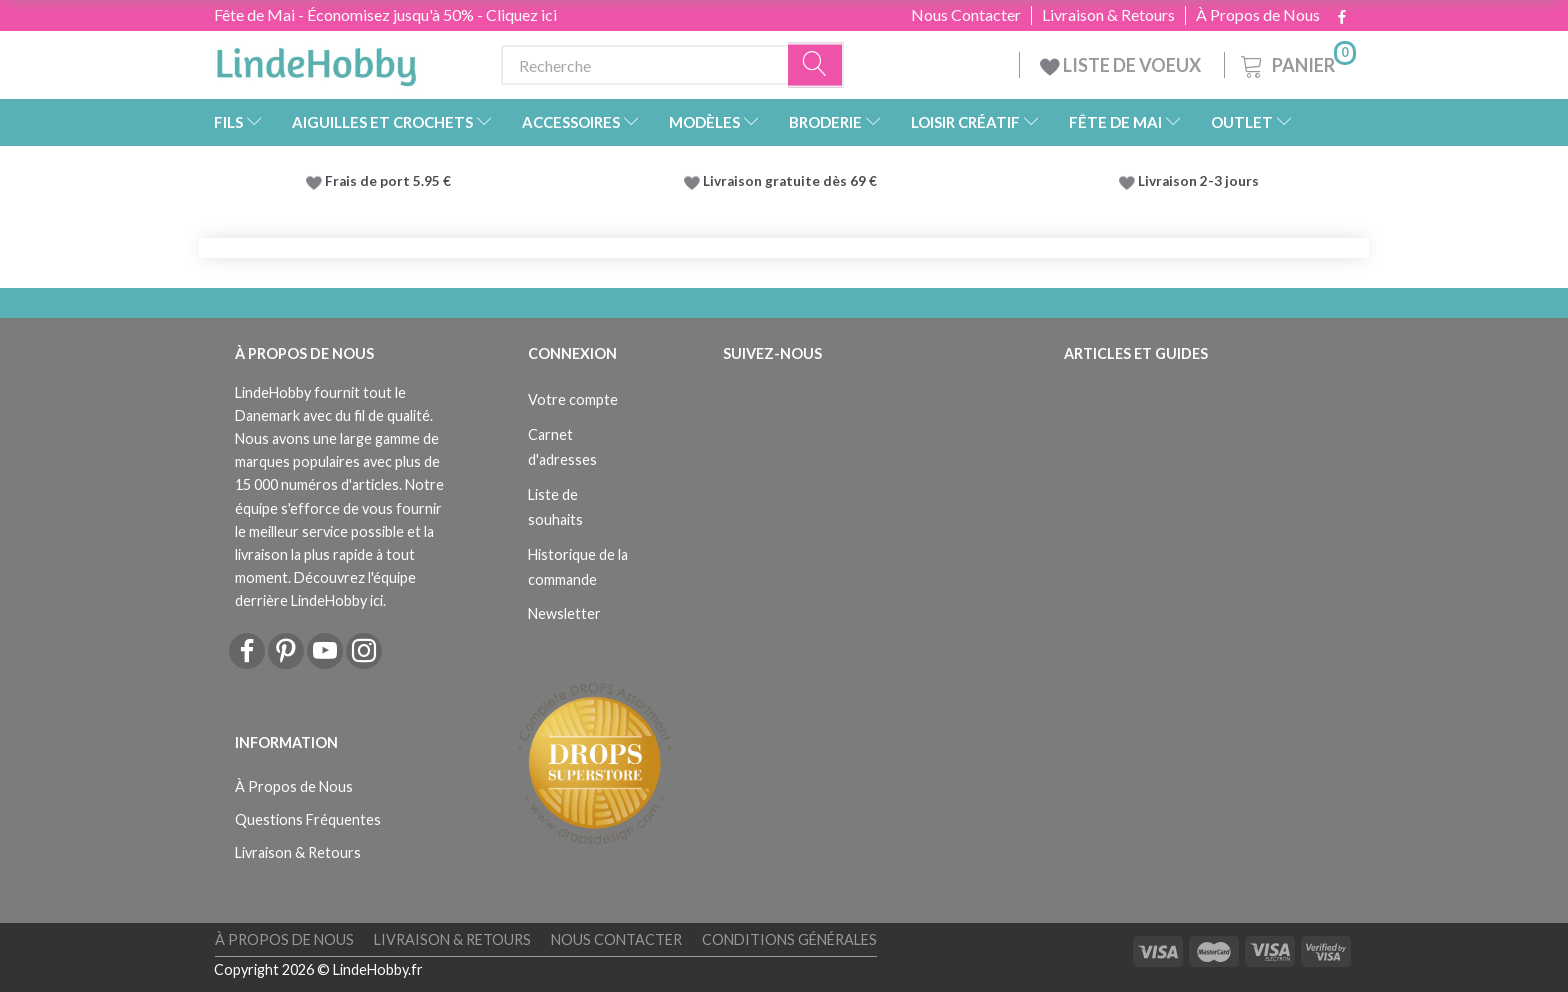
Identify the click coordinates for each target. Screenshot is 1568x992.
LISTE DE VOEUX (1122, 65)
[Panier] (1296, 62)
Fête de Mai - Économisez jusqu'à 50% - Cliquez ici (385, 14)
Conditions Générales (789, 939)
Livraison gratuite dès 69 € (793, 181)
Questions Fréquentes (308, 819)
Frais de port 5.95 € (388, 181)
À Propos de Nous (1258, 15)
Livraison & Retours (1108, 15)
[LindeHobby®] (316, 61)
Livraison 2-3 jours (1198, 181)
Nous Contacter (966, 15)
